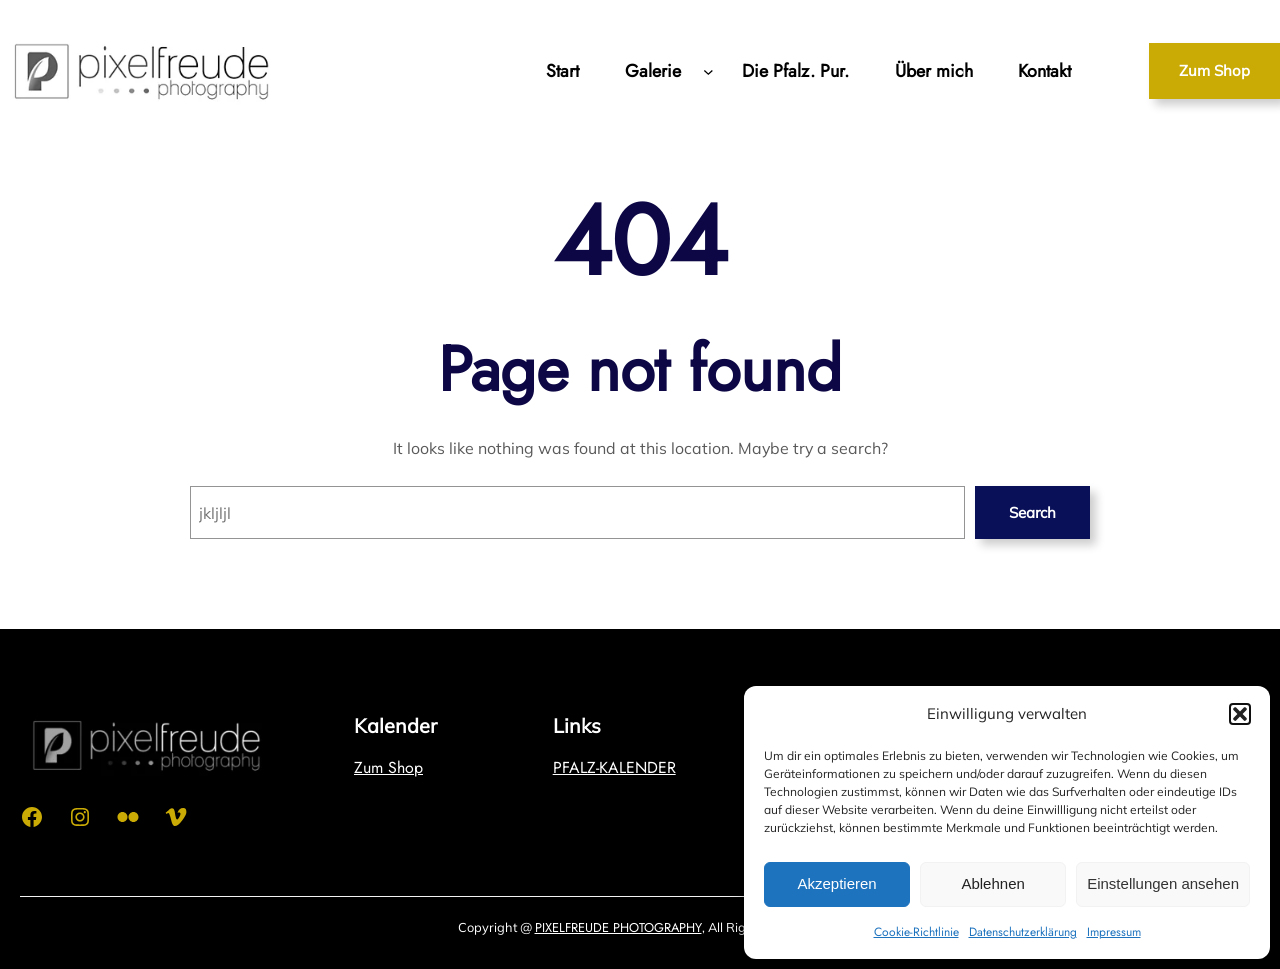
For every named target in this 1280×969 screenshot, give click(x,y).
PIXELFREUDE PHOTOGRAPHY (618, 927)
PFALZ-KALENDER (614, 767)
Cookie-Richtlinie (916, 932)
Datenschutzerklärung (1023, 932)
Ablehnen (992, 883)
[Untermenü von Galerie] (708, 71)
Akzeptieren (836, 883)
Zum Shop (1214, 70)
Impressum (1114, 932)
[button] (1240, 714)
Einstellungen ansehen (1163, 883)
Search (1032, 512)
